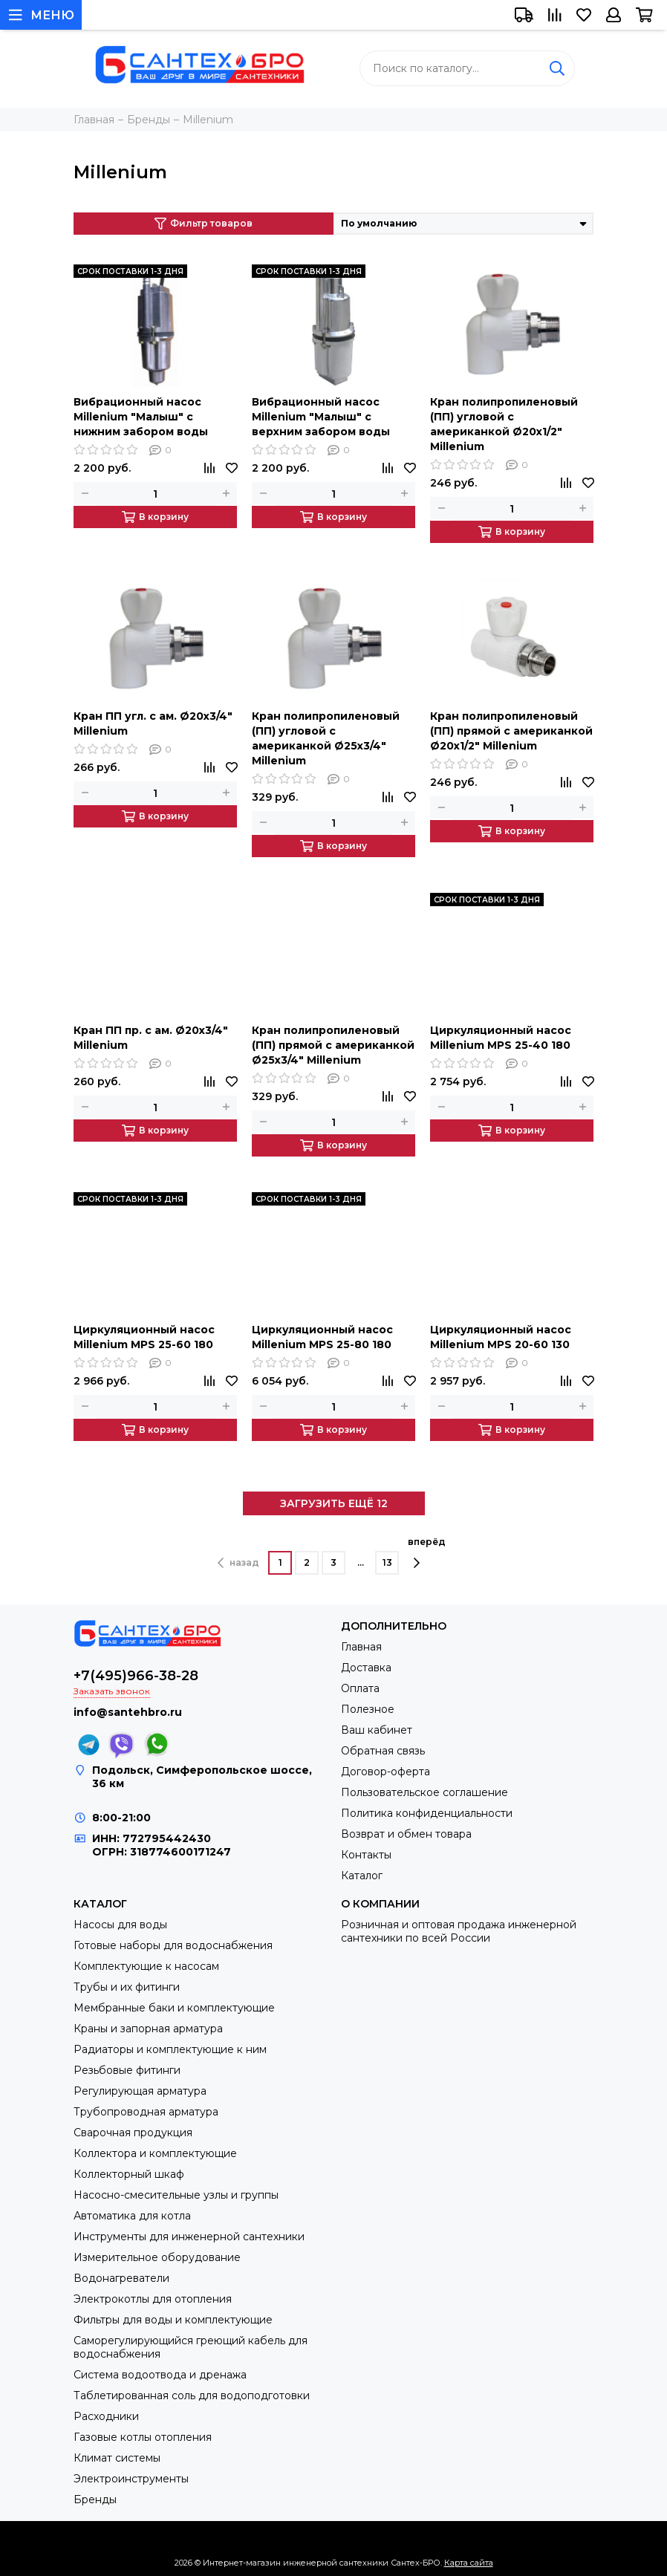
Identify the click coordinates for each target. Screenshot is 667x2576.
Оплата (360, 1688)
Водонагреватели (121, 2278)
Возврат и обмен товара (406, 1834)
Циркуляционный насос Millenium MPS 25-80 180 (322, 1337)
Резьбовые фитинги (127, 2070)
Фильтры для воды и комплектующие (173, 2319)
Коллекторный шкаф (129, 2174)
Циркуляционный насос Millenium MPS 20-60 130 (500, 1337)
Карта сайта (468, 2562)
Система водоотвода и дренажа (160, 2374)
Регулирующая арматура (140, 2091)
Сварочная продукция (133, 2132)
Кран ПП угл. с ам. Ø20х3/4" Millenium (153, 723)
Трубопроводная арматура (146, 2111)
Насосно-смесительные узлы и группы (176, 2195)
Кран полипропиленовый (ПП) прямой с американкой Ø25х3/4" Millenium (333, 1045)
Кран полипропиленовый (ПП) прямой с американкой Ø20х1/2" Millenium (511, 730)
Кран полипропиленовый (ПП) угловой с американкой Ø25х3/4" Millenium (326, 738)
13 (387, 1562)
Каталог (362, 1875)
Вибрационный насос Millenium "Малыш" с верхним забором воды (321, 416)
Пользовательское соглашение (424, 1792)
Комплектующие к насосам (146, 1966)
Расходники (106, 2416)
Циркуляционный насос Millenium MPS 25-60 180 (144, 1337)
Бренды (95, 2499)
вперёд (427, 1552)
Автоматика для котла (132, 2215)
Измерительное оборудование (157, 2257)
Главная (361, 1646)
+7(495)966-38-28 (136, 1676)
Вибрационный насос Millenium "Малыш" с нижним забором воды (141, 416)
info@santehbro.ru (128, 1712)
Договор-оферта (385, 1771)
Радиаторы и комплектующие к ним (170, 2049)
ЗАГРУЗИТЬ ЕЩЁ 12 (334, 1503)
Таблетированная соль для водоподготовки (192, 2395)
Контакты (366, 1854)
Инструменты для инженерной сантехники (189, 2236)
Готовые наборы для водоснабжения (173, 1945)
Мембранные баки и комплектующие (174, 2007)
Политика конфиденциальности (427, 1813)
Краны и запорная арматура (148, 2028)
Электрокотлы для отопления (153, 2299)
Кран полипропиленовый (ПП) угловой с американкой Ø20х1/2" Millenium (504, 424)
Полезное (367, 1709)
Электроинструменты (131, 2478)
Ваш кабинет (376, 1730)
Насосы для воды (120, 1924)
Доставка (366, 1667)
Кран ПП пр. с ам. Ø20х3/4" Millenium (151, 1038)
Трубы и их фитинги (127, 1987)
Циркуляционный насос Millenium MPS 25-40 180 (500, 1038)
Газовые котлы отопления (143, 2437)
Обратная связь (383, 1750)
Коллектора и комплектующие (155, 2153)
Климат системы (117, 2458)
